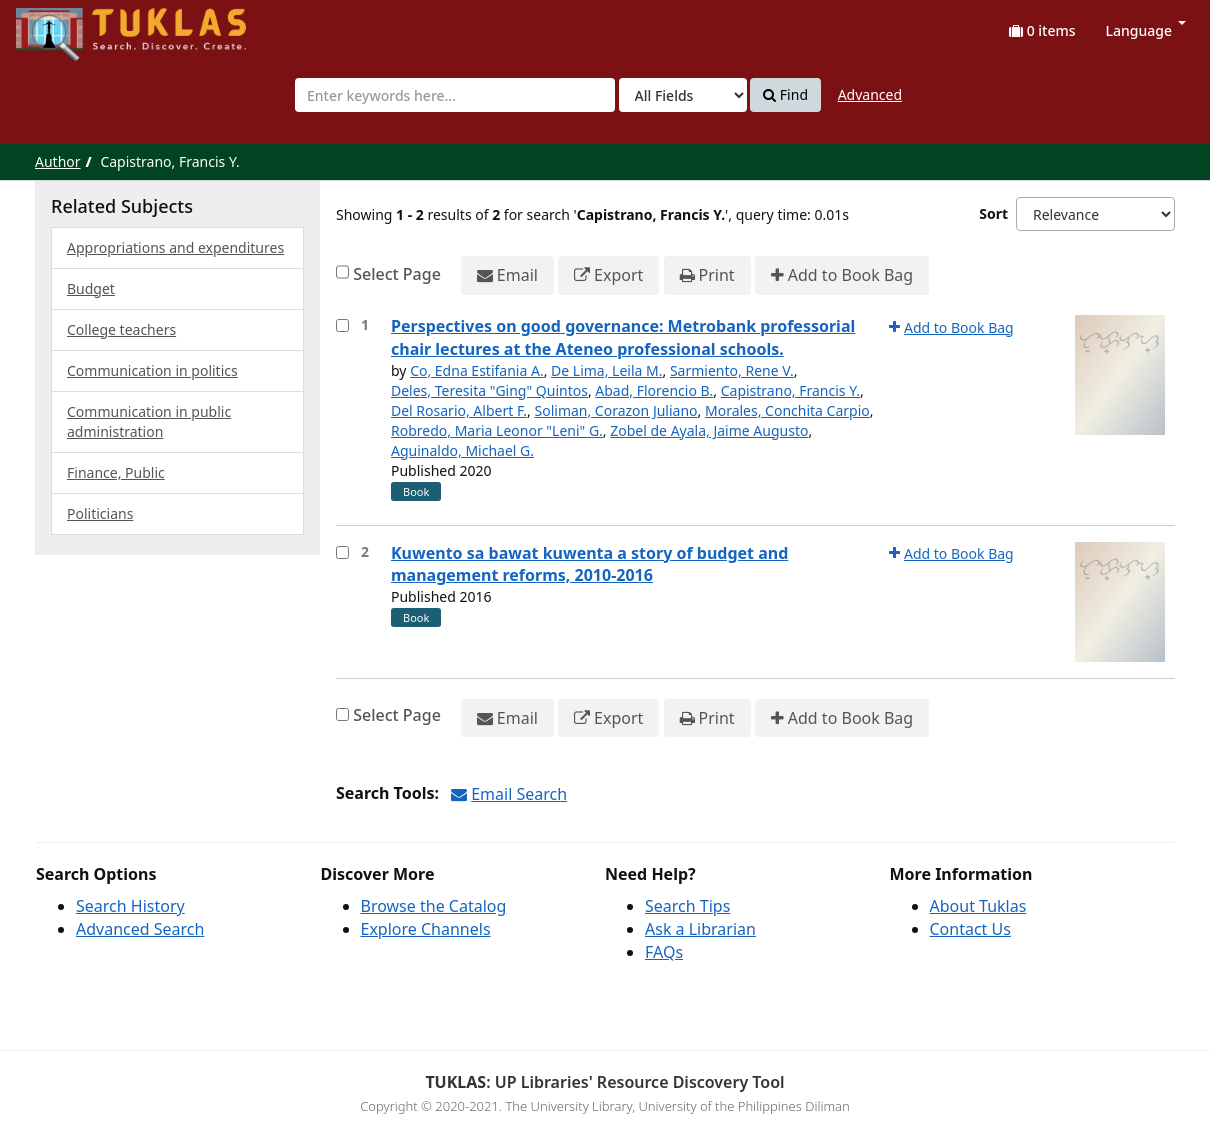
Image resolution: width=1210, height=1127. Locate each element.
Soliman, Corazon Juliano (616, 410)
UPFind (65, 25)
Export (608, 275)
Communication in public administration (149, 421)
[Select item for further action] (342, 325)
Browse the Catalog (434, 906)
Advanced (870, 94)
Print (707, 275)
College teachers (121, 329)
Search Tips (687, 906)
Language (1146, 30)
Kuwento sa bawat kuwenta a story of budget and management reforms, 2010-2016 (589, 564)
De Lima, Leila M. (606, 370)
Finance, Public (116, 472)
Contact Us (970, 929)
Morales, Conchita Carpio (787, 410)
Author (58, 161)
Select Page (397, 274)
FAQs (664, 952)
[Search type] (683, 95)
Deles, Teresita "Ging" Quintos (489, 390)
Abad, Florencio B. (654, 390)
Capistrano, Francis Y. (790, 390)
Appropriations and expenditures (175, 247)
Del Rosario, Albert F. (459, 410)
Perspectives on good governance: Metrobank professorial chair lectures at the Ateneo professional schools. (623, 337)
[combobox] (455, 95)
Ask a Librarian (700, 929)
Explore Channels (426, 929)
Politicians (100, 513)
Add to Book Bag (842, 275)
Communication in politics (152, 370)
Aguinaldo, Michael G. (462, 450)
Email (507, 275)
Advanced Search (140, 929)
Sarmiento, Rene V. (732, 370)
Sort (993, 213)
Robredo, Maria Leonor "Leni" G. (497, 430)
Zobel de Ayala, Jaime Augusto (709, 430)
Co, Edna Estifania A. (477, 370)
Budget (91, 288)
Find (785, 95)
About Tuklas (978, 906)
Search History (130, 906)
